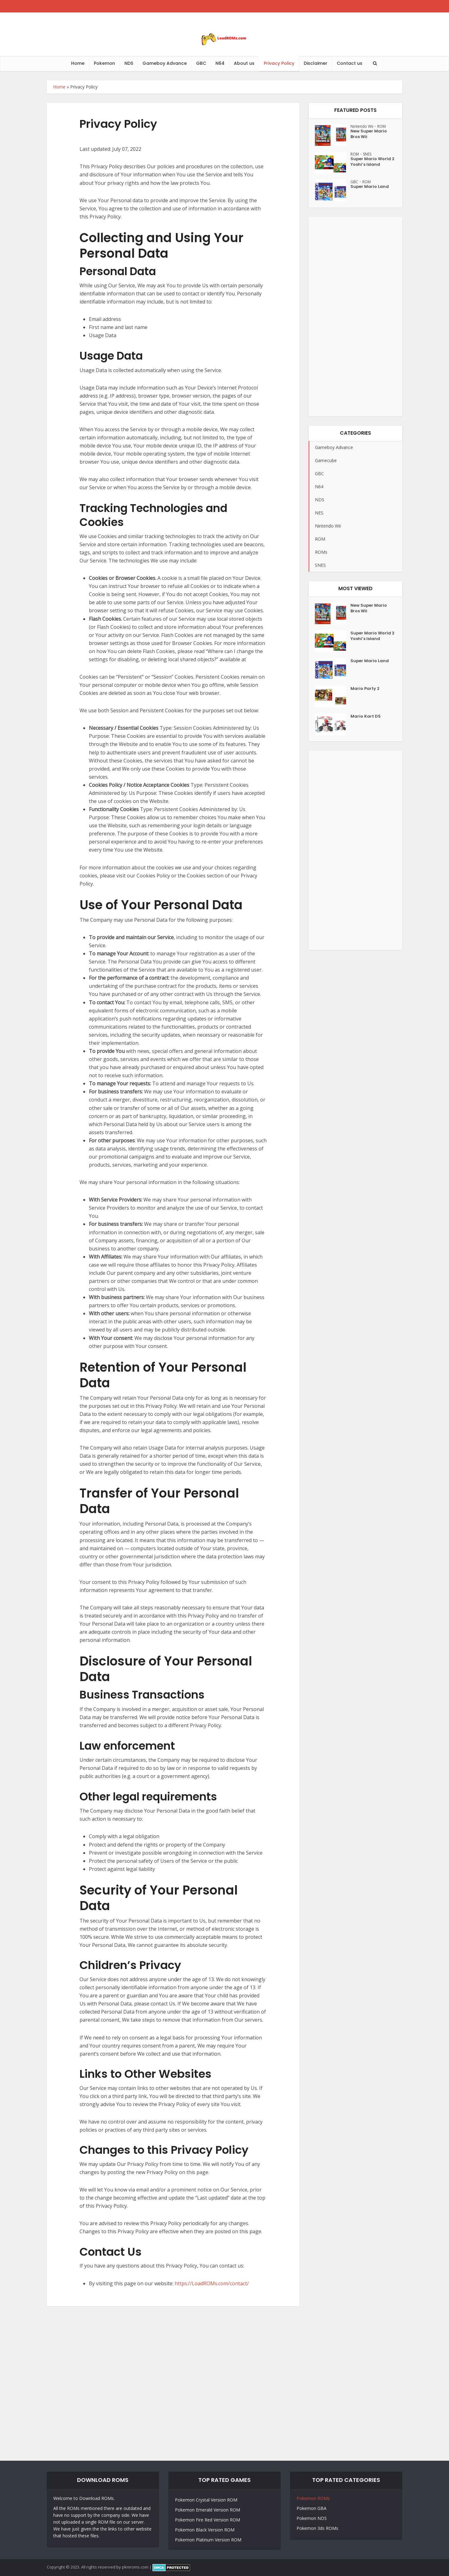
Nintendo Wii (363, 126)
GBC (201, 63)
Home (77, 63)
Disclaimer (315, 63)
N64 (219, 63)
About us (244, 63)
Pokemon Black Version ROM (204, 2530)
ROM (385, 126)
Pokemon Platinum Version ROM (208, 2540)
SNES (370, 154)
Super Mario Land (370, 191)
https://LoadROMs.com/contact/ (212, 2283)
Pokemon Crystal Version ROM (206, 2500)
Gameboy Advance (164, 63)
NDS (128, 63)
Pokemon (104, 63)
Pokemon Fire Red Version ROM (207, 2520)
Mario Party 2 (365, 693)
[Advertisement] (355, 319)
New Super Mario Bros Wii (369, 136)
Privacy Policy (279, 63)
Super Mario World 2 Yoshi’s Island (367, 167)
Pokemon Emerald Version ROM (207, 2510)
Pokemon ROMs (313, 2498)
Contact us (349, 63)
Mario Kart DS (366, 721)
